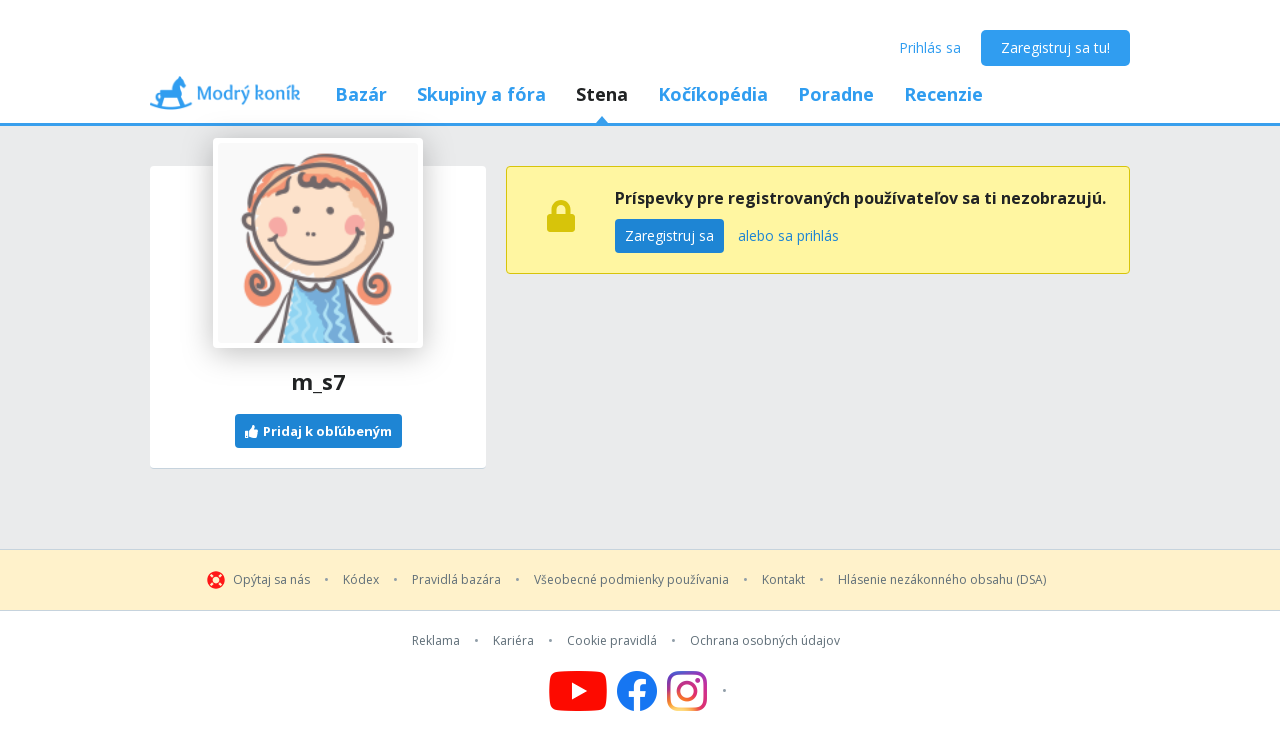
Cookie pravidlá (612, 641)
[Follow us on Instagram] (699, 691)
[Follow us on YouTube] (578, 691)
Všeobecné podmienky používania (631, 580)
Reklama (436, 641)
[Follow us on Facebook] (637, 691)
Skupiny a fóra (481, 94)
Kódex (361, 580)
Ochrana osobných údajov (765, 641)
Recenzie (943, 94)
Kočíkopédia (713, 94)
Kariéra (513, 641)
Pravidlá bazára (456, 580)
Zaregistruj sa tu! (1055, 47)
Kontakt (783, 580)
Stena (602, 94)
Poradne (836, 94)
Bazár (361, 94)
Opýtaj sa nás (271, 580)
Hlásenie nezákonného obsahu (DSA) (942, 580)
